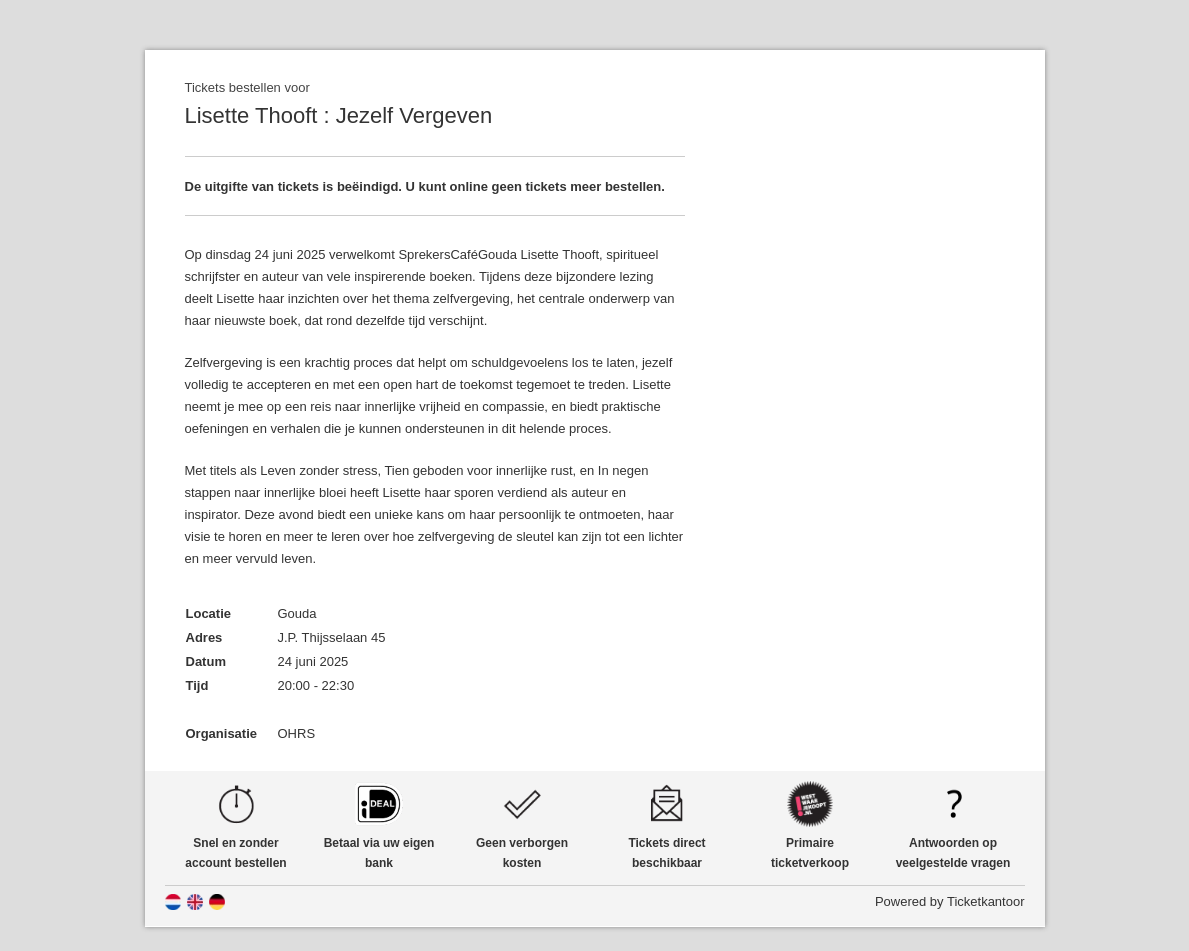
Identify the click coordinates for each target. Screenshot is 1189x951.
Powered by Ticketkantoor (950, 901)
